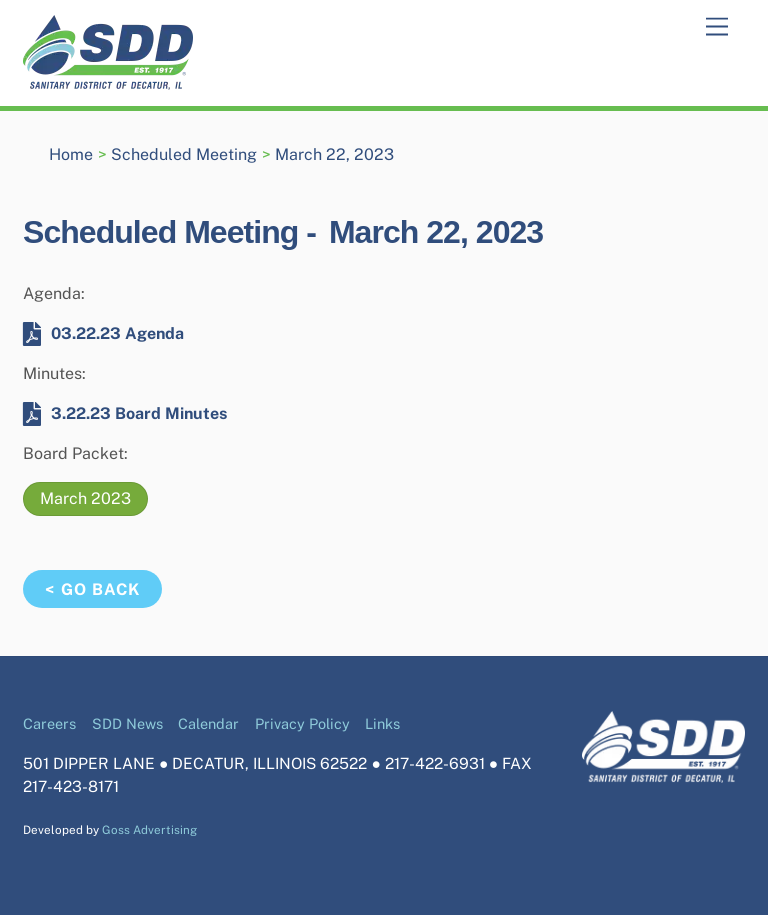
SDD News (127, 723)
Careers (49, 723)
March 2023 (85, 498)
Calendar (208, 723)
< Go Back (92, 589)
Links (382, 723)
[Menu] (717, 27)
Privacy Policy (302, 723)
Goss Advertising (149, 830)
